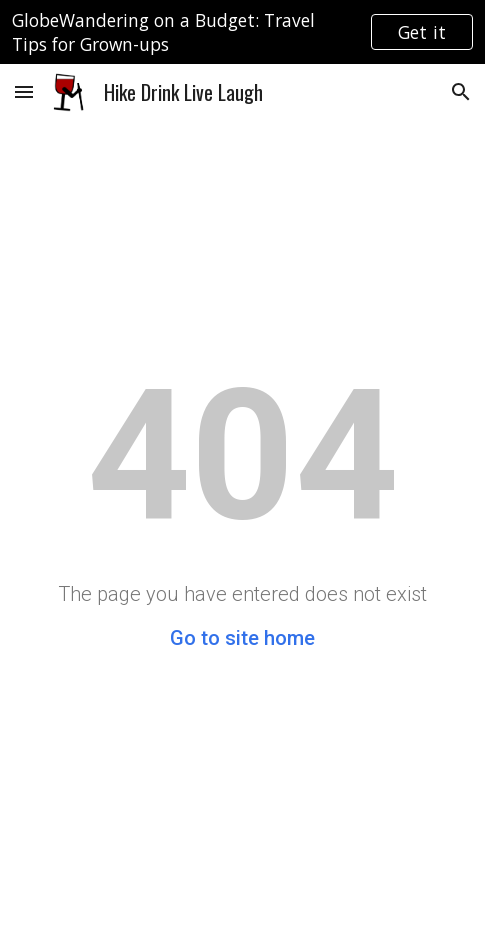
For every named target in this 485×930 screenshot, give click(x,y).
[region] (242, 32)
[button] (24, 91)
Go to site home (242, 638)
